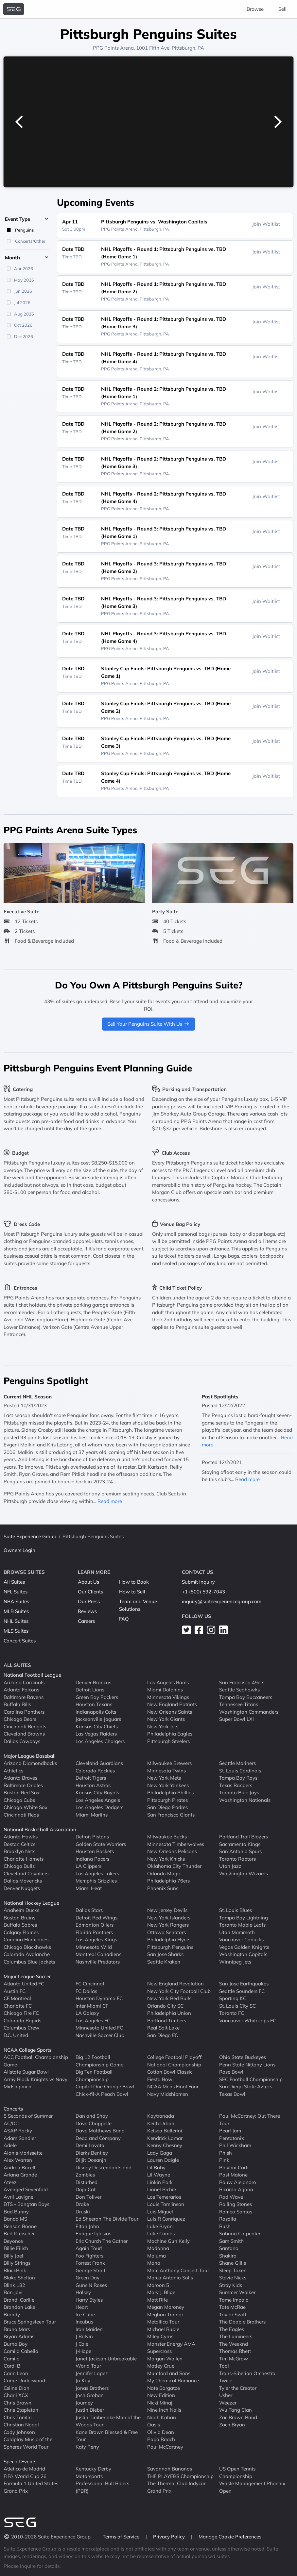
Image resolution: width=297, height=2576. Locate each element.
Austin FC (15, 1991)
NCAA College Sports (27, 2050)
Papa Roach (161, 2439)
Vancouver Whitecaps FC (247, 2020)
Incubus (84, 2322)
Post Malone (233, 2175)
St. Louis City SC (237, 2006)
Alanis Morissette (23, 2153)
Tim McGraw (233, 2359)
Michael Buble (163, 2329)
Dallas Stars (89, 1910)
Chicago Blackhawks (27, 1947)
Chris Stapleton (21, 2410)
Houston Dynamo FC (99, 1998)
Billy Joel (13, 2256)
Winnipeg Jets (235, 1962)
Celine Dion (16, 2388)
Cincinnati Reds (21, 1815)
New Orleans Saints (169, 1712)
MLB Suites (16, 1611)
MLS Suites (16, 1631)
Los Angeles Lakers (97, 1873)
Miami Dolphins (165, 1690)
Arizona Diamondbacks (30, 1763)
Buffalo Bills (17, 1704)
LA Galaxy (87, 2013)
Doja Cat (86, 2189)
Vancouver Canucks (241, 1939)
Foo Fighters (89, 2256)
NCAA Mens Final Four (173, 2086)
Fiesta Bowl (160, 2079)
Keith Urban (160, 2123)
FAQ (124, 1619)
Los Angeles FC (93, 2020)
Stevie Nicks (232, 2277)
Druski (83, 2212)
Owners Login (19, 1550)
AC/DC (11, 2123)
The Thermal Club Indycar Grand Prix (176, 2487)
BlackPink (15, 2270)
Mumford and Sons (168, 2373)
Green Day (87, 2277)
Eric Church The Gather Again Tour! (102, 2245)
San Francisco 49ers (241, 1682)
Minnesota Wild (94, 1947)
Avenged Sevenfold (26, 2189)
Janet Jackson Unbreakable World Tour (106, 2362)
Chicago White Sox (25, 1807)
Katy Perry (87, 2447)
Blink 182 (14, 2285)
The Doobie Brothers (242, 2322)
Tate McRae (232, 2307)
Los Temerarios (164, 2197)
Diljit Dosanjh (91, 2160)
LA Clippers (88, 1866)
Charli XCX (16, 2395)
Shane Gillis (232, 2263)
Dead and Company (98, 2138)
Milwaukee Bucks (167, 1837)
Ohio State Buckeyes (242, 2057)
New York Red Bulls (169, 1998)
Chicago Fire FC (21, 2013)
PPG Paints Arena (113, 48)
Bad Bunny (16, 2212)
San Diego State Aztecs (245, 2086)
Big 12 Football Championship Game (99, 2061)
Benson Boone (20, 2226)
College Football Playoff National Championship (174, 2061)
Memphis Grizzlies (96, 1881)
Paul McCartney (165, 2447)
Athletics (13, 1771)
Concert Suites (20, 1641)
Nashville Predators (98, 1962)
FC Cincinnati (91, 1984)
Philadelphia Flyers (168, 1939)
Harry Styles (89, 2300)
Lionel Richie (161, 2189)
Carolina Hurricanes (26, 1939)
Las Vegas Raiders (96, 1734)
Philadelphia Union (169, 2013)
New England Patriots (172, 1704)
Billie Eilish (16, 2248)
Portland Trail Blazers (243, 1837)
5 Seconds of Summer (28, 2116)
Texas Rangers (235, 1785)
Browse (255, 9)
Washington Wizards (243, 1873)
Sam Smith (231, 2241)
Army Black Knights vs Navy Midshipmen (35, 2083)
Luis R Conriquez (166, 2219)
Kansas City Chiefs (97, 1726)
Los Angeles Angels (98, 1800)
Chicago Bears (20, 1719)
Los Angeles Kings (96, 1939)
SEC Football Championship (251, 2079)
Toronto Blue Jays (239, 1792)
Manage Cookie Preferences (230, 2537)
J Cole (82, 2344)
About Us (88, 1582)
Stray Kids (230, 2285)
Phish (225, 2153)
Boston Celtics (19, 1844)
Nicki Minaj (159, 2403)
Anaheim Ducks (21, 1910)
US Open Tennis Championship (237, 2472)
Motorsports (89, 2476)
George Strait (90, 2270)
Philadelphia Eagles (169, 1734)
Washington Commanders (248, 1712)
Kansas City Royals (97, 1792)
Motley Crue (160, 2366)
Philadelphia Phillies (170, 1792)
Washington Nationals (245, 1800)
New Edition (161, 2395)
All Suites (14, 1582)
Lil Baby (156, 2167)
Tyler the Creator (237, 2388)
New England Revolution (175, 1984)
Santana (228, 2248)
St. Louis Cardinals (240, 1771)
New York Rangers (168, 1925)
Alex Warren (18, 2160)
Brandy (12, 2314)
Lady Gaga (159, 2153)
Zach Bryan (232, 2424)
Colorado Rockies (95, 1771)
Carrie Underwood (24, 2380)
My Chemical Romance (173, 2380)
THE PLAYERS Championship (180, 2476)
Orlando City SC (165, 2006)
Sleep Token (233, 2270)
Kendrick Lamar (165, 2138)
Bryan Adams (19, 2336)
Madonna (158, 2248)
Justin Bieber (90, 2410)
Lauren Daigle (163, 2160)
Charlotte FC (18, 2006)
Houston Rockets (95, 1851)
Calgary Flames (21, 1932)
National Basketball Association (40, 1829)
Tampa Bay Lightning (243, 1918)
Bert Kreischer (19, 2233)
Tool (224, 2366)
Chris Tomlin (18, 2417)
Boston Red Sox (22, 1792)
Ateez (10, 2182)
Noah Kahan (161, 2417)
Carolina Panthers (24, 1712)
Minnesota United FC (99, 2028)
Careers (86, 1621)
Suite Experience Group (30, 1536)
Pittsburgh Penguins (170, 1947)
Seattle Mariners (237, 1763)
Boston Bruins (19, 1918)
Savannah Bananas (169, 2469)
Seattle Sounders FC (242, 1991)
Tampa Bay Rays (238, 1778)
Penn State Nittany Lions (247, 2065)
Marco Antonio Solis (170, 2277)
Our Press (89, 1601)
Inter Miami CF (92, 2006)
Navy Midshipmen (167, 2094)
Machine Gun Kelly (168, 2241)
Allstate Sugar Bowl (26, 2072)
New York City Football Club (179, 1991)
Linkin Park (160, 2182)
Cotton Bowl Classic (169, 2072)
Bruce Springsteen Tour (30, 2322)
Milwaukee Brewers (169, 1763)
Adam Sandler (20, 2138)
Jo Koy (83, 2380)
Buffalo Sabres (20, 1925)
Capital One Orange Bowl (105, 2086)
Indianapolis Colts (96, 1712)
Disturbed (86, 2182)
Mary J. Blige (161, 2292)
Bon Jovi (13, 2292)
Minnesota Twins (166, 1771)
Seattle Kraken (163, 1962)
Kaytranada (160, 2116)
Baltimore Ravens (24, 1697)
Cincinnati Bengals (25, 1726)
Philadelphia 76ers (168, 1881)
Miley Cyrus (160, 2336)
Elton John (87, 2226)
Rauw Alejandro (237, 2182)
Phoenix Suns (162, 1888)
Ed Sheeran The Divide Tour (107, 2219)
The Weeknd (233, 2344)
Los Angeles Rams (168, 1682)
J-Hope (83, 2351)
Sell (282, 9)
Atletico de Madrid (24, 2469)
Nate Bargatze (163, 2388)
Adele (10, 2145)
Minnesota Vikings (168, 1697)
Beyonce (13, 2241)
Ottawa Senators (166, 1932)
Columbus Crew (21, 2028)
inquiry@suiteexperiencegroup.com (221, 1601)
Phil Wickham (235, 2145)
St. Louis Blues (235, 1910)
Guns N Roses (91, 2285)
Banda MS (15, 2219)
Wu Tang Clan (235, 2410)
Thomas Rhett (235, 2351)
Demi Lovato (90, 2145)
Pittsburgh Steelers (168, 1741)
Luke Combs (161, 2233)
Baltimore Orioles (23, 1785)
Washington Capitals (243, 1954)
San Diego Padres (167, 1807)
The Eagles (231, 2329)
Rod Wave (231, 2197)
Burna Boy (15, 2344)
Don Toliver (88, 2197)
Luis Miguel (160, 2212)
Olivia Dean (160, 2432)
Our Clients (90, 1592)
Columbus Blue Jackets (29, 1962)
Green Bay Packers (97, 1697)
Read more (109, 1501)
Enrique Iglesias (93, 2233)
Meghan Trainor (165, 2314)
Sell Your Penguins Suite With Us (148, 1024)
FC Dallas (86, 1991)
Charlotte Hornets (24, 1859)
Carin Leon (16, 2373)
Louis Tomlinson (165, 2204)
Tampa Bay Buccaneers (245, 1697)
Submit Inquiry (198, 1582)
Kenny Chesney (164, 2145)
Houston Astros (93, 1785)
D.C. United (16, 2035)
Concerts (13, 2109)
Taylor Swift (232, 2314)
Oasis (153, 2424)
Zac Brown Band (238, 2417)
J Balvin (84, 2336)
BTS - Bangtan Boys (26, 2204)
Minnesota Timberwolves (175, 1844)
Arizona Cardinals (24, 1682)
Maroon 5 (158, 2285)
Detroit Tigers (91, 1778)
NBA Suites (16, 1601)
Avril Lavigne (18, 2197)
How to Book (134, 1582)
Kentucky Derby (93, 2469)
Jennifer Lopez (92, 2373)
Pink (224, 2160)
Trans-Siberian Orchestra (247, 2373)
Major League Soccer (27, 1976)
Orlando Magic (164, 1873)
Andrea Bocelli (20, 2167)
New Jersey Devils (167, 1910)
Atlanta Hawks (21, 1837)
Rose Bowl (231, 2072)
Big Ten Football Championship (94, 2075)
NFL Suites (15, 1592)
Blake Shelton (19, 2277)
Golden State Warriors (101, 1844)
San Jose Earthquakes (244, 1984)
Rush (225, 2226)
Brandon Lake (19, 2307)
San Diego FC (162, 2035)
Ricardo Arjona (236, 2189)
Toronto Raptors (237, 1859)
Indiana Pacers (92, 1859)
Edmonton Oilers (95, 1925)
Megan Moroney (165, 2307)
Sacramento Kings (239, 1844)
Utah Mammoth (237, 1932)
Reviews (87, 1611)
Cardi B (12, 2366)
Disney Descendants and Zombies (103, 2171)
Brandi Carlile (19, 2300)
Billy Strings (17, 2263)
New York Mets (164, 1778)
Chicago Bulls (19, 1866)
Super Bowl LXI (236, 1719)
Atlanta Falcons (21, 1690)
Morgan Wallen (165, 2359)
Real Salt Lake (163, 2028)
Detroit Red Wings (96, 1918)
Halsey (83, 2292)
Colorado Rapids (22, 2020)
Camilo (12, 2359)
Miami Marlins (92, 1815)
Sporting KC (232, 1998)
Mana (153, 2263)
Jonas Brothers (92, 2388)
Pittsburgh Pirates (167, 1800)
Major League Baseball (30, 1756)
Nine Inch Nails (164, 2410)
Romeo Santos (235, 2212)
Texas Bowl (232, 2094)
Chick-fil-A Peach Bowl (102, 2094)
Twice (225, 2380)
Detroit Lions (90, 1690)
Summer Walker (237, 2292)
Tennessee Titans (238, 1704)
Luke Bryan (160, 2226)
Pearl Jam (230, 2131)
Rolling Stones (235, 2204)
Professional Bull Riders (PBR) (102, 2487)
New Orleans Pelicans (172, 1851)
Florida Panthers (94, 1932)
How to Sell (132, 1592)
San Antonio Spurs (240, 1851)
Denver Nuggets (22, 1888)
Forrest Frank (90, 2263)
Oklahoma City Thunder (174, 1866)
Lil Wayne (158, 2175)
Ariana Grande (20, 2175)
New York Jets (162, 1726)
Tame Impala (234, 2300)
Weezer (227, 2403)
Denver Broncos (93, 1682)
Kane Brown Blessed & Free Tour (107, 2436)
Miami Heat (89, 1888)
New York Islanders (168, 1918)
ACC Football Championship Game (36, 2061)
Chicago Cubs (19, 1800)
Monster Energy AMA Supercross (171, 2348)
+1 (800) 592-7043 (203, 1592)
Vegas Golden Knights (244, 1947)
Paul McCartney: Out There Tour (249, 2120)
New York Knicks (166, 1859)
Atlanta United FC (24, 1984)
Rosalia (227, 2219)
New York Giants (166, 1719)
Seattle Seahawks (239, 1690)
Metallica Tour (163, 2322)
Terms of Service (122, 2537)
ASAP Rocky (18, 2131)
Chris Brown (17, 2403)
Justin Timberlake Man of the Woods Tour (108, 2421)
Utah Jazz (230, 1866)
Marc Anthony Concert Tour (178, 2270)
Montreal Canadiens (98, 1954)
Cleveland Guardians (99, 1763)
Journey (84, 2403)
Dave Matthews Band (100, 2131)
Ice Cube (85, 2314)
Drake (82, 2204)
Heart (82, 2307)
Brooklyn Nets (19, 1851)
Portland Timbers (166, 2020)
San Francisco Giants (171, 1815)
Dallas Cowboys (22, 1741)
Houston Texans (94, 1704)
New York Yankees (168, 1785)
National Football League (32, 1675)
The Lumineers (235, 2336)
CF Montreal (17, 1998)
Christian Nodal (21, 2424)
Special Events (20, 2461)
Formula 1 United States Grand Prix (31, 2487)
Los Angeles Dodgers (99, 1807)
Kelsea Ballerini (164, 2131)
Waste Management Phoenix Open (252, 2487)
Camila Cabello (21, 2351)
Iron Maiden (89, 2329)
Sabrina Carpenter (239, 2233)
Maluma (156, 2256)
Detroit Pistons (92, 1837)
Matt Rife (157, 2300)
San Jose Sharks (165, 1954)
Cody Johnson (19, 2432)
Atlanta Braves (20, 1778)
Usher (225, 2395)
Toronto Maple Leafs (242, 1925)
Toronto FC (231, 2013)
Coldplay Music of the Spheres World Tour (28, 2443)
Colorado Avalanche (27, 1954)
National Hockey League (31, 1903)
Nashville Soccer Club (100, 2035)
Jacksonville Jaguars (98, 1719)
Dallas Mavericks (23, 1881)
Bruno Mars (17, 2329)
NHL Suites (16, 1621)
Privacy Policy (169, 2537)
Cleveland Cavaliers (26, 1873)
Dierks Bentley (92, 2153)
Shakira (227, 2256)
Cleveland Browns (24, 1734)
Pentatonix (231, 2138)
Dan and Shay (92, 2116)
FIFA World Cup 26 (25, 2476)
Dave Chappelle (94, 2123)
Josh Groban (90, 2395)
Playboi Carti (234, 2167)
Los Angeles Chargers (100, 1741)
